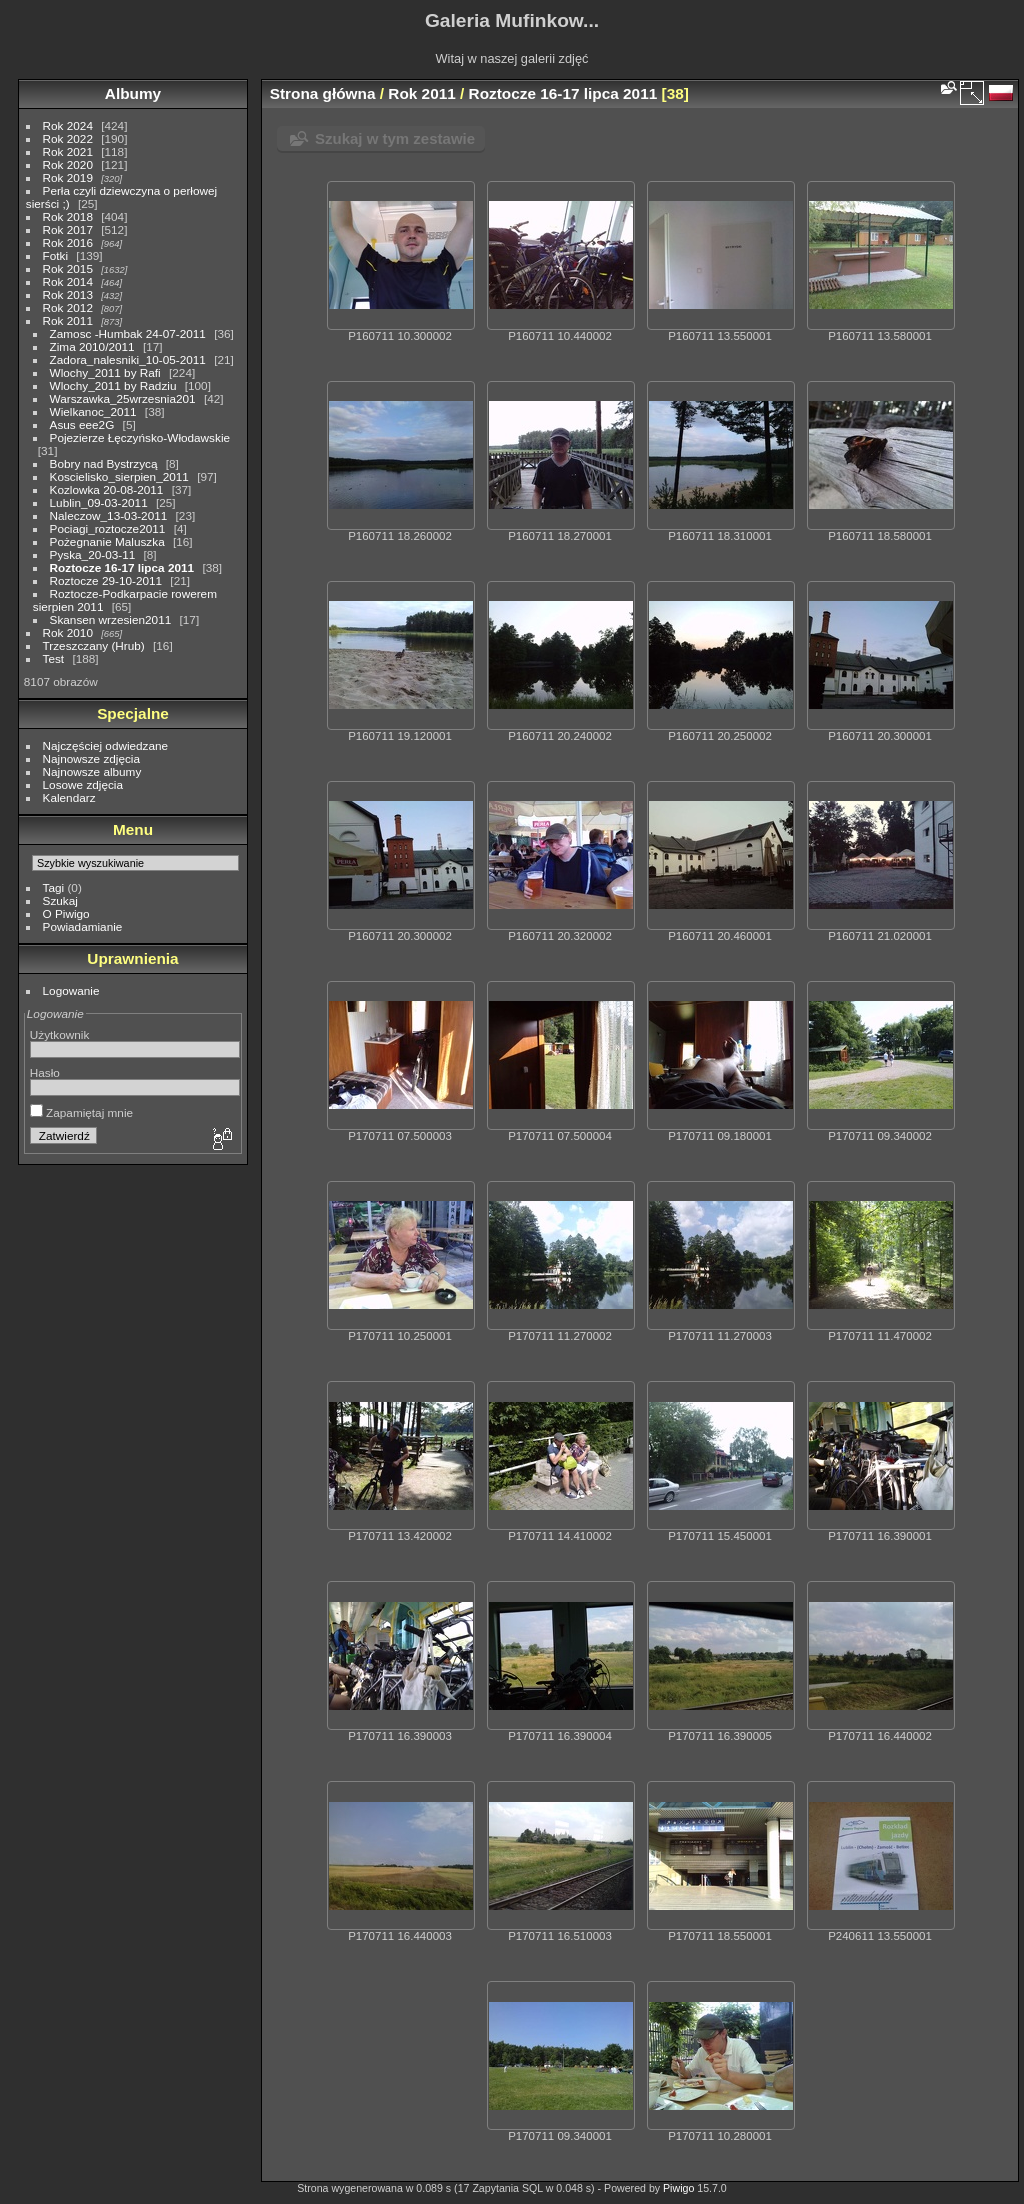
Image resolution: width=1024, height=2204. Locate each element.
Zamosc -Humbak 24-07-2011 (128, 333)
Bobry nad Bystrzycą (104, 463)
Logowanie (71, 990)
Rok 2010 (68, 632)
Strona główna (323, 93)
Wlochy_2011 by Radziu (113, 385)
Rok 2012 (68, 307)
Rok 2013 (68, 294)
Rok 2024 (68, 125)
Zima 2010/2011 (92, 346)
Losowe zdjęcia (83, 784)
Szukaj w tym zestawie (395, 138)
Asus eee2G (82, 424)
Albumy (133, 93)
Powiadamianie (83, 926)
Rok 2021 (68, 151)
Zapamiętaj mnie (81, 1112)
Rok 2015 (68, 268)
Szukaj (60, 900)
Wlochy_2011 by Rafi (105, 372)
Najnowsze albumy (92, 771)
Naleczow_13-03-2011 (109, 515)
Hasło (45, 1072)
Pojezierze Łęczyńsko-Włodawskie (140, 437)
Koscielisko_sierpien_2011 (119, 476)
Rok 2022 (68, 138)
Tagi (54, 887)
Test (54, 658)
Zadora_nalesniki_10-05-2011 (128, 359)
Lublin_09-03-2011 (99, 502)
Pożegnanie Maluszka (107, 541)
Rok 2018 (68, 216)
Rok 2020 (68, 164)
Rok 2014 (68, 281)
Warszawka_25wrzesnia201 (123, 398)
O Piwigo (66, 913)
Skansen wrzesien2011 (111, 619)
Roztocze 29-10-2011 (106, 580)
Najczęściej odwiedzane (106, 745)
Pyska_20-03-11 (93, 554)
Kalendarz (69, 797)
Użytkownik (60, 1034)
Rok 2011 (68, 320)
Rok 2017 (68, 229)
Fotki (56, 255)
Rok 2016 (68, 242)
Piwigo (678, 2188)
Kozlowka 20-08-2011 (107, 489)
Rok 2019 (68, 177)
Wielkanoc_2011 (93, 411)
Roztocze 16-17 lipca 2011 (122, 567)
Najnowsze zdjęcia (91, 758)
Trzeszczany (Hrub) (94, 645)
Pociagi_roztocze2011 (108, 528)
